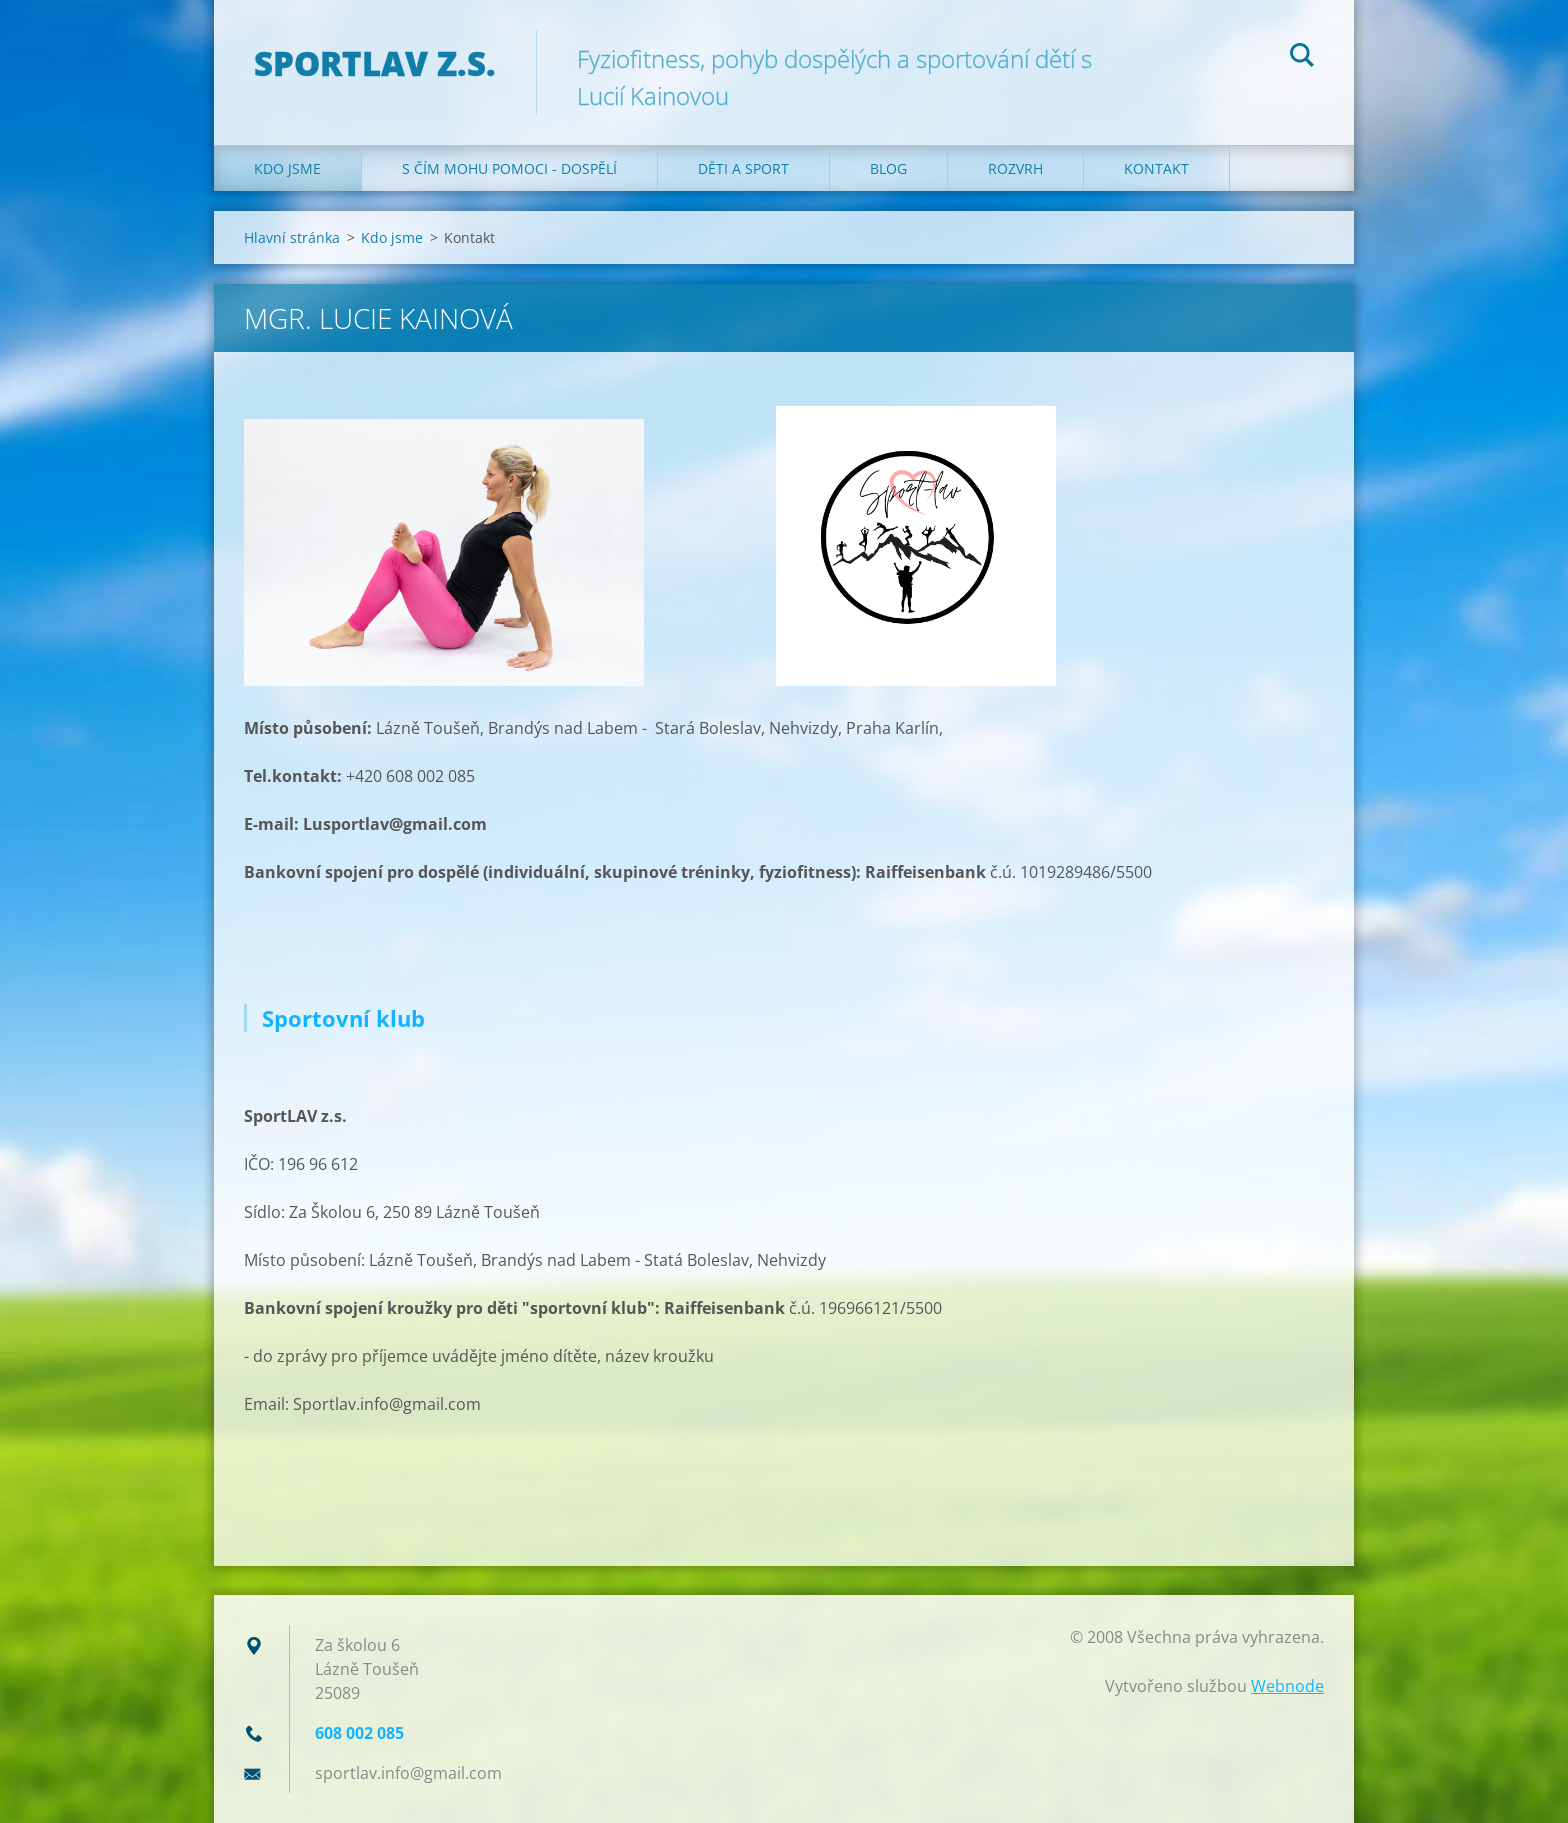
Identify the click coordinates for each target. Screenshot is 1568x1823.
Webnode (1287, 1686)
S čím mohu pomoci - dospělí (509, 168)
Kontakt (1156, 168)
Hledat (1302, 58)
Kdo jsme (287, 168)
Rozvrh (1015, 168)
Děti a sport (743, 168)
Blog (888, 168)
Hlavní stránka (292, 237)
